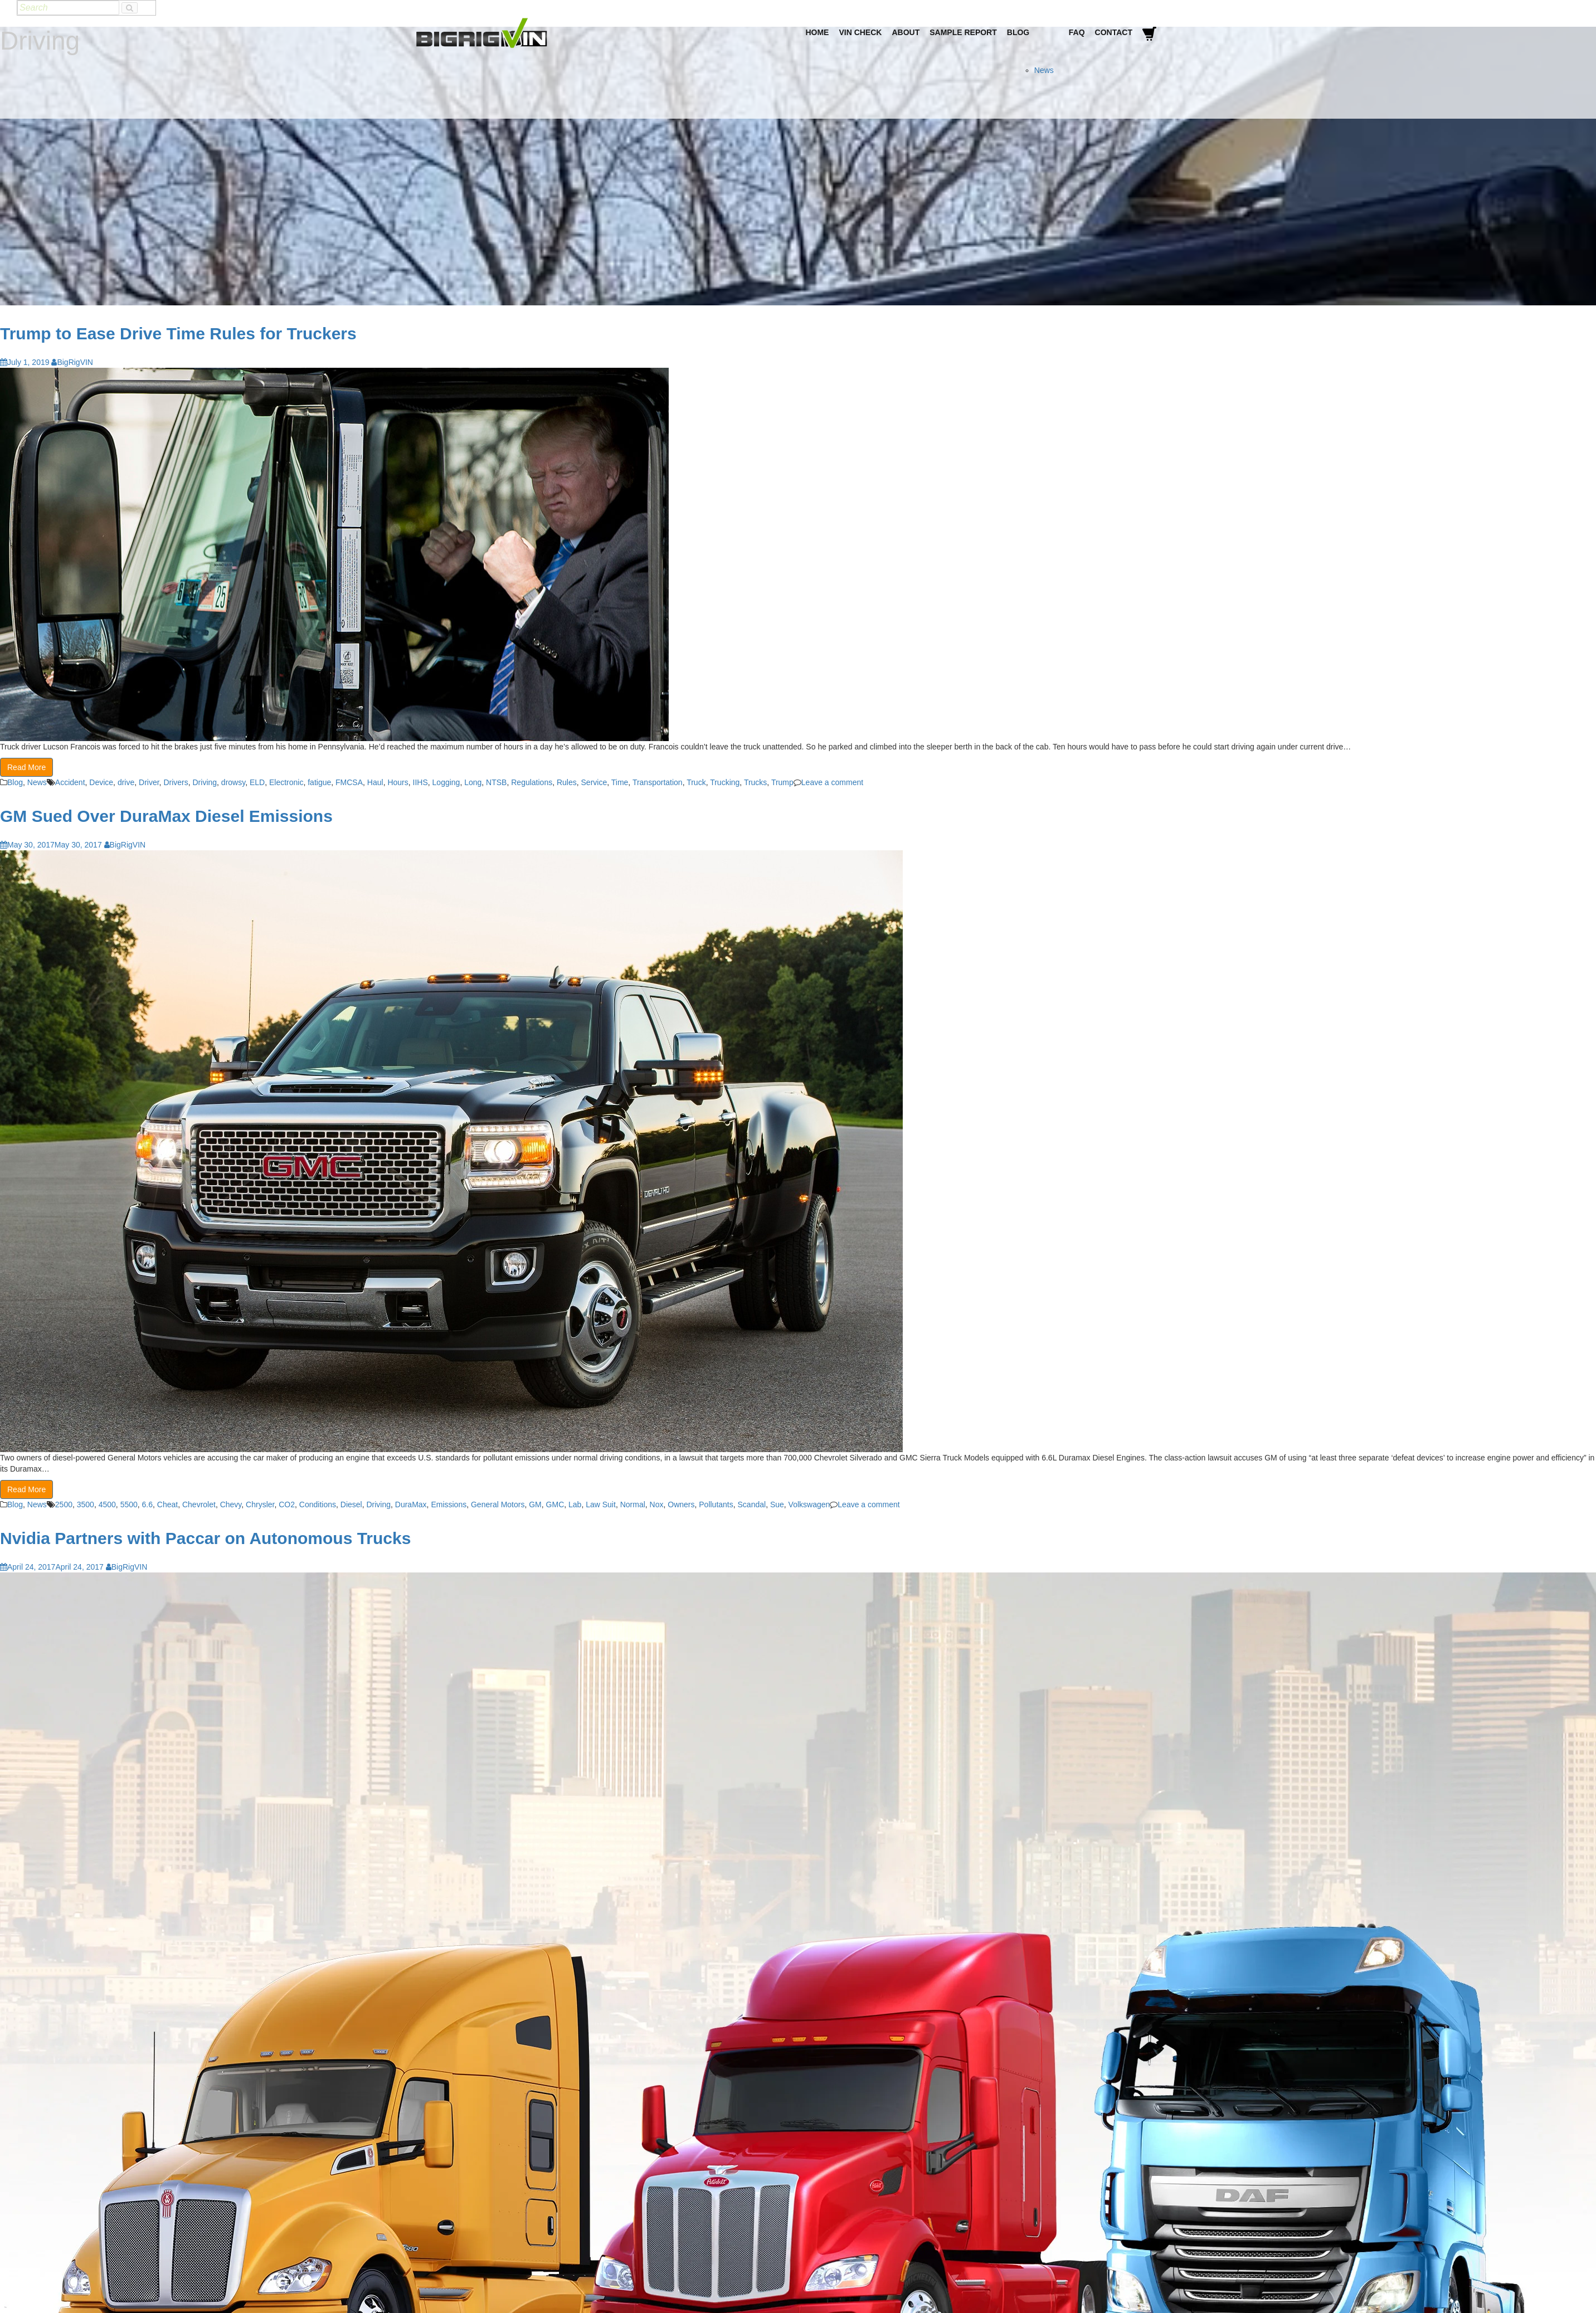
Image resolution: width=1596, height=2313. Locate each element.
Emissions (448, 1504)
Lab (574, 1504)
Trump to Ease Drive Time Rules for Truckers (178, 333)
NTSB (496, 782)
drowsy (233, 782)
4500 (107, 1504)
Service (594, 782)
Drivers (175, 782)
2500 (63, 1504)
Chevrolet (199, 1504)
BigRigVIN (72, 362)
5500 (129, 1504)
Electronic (286, 782)
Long (472, 782)
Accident (70, 782)
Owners (681, 1504)
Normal (632, 1504)
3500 (85, 1504)
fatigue (319, 782)
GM (535, 1504)
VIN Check (860, 32)
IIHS (420, 782)
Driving (205, 782)
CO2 (287, 1504)
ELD (257, 782)
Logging (446, 782)
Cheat (167, 1504)
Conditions (317, 1504)
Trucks (755, 782)
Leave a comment (832, 782)
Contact (1113, 32)
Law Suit (601, 1504)
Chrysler (260, 1504)
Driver (149, 782)
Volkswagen (809, 1504)
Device (101, 782)
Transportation (657, 782)
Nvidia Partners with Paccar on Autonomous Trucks (205, 1538)
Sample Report (963, 32)
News (1044, 70)
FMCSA (349, 782)
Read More (26, 767)
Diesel (351, 1504)
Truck (696, 782)
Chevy (231, 1504)
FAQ (1077, 32)
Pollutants (716, 1504)
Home (817, 32)
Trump (782, 782)
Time (620, 782)
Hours (397, 782)
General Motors (497, 1504)
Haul (375, 782)
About (905, 32)
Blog (1018, 32)
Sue (777, 1504)
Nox (657, 1504)
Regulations (531, 782)
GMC (555, 1504)
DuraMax (411, 1504)
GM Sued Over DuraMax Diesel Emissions (166, 816)
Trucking (724, 782)
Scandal (752, 1504)
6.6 (147, 1504)
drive (126, 782)
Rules (567, 782)
